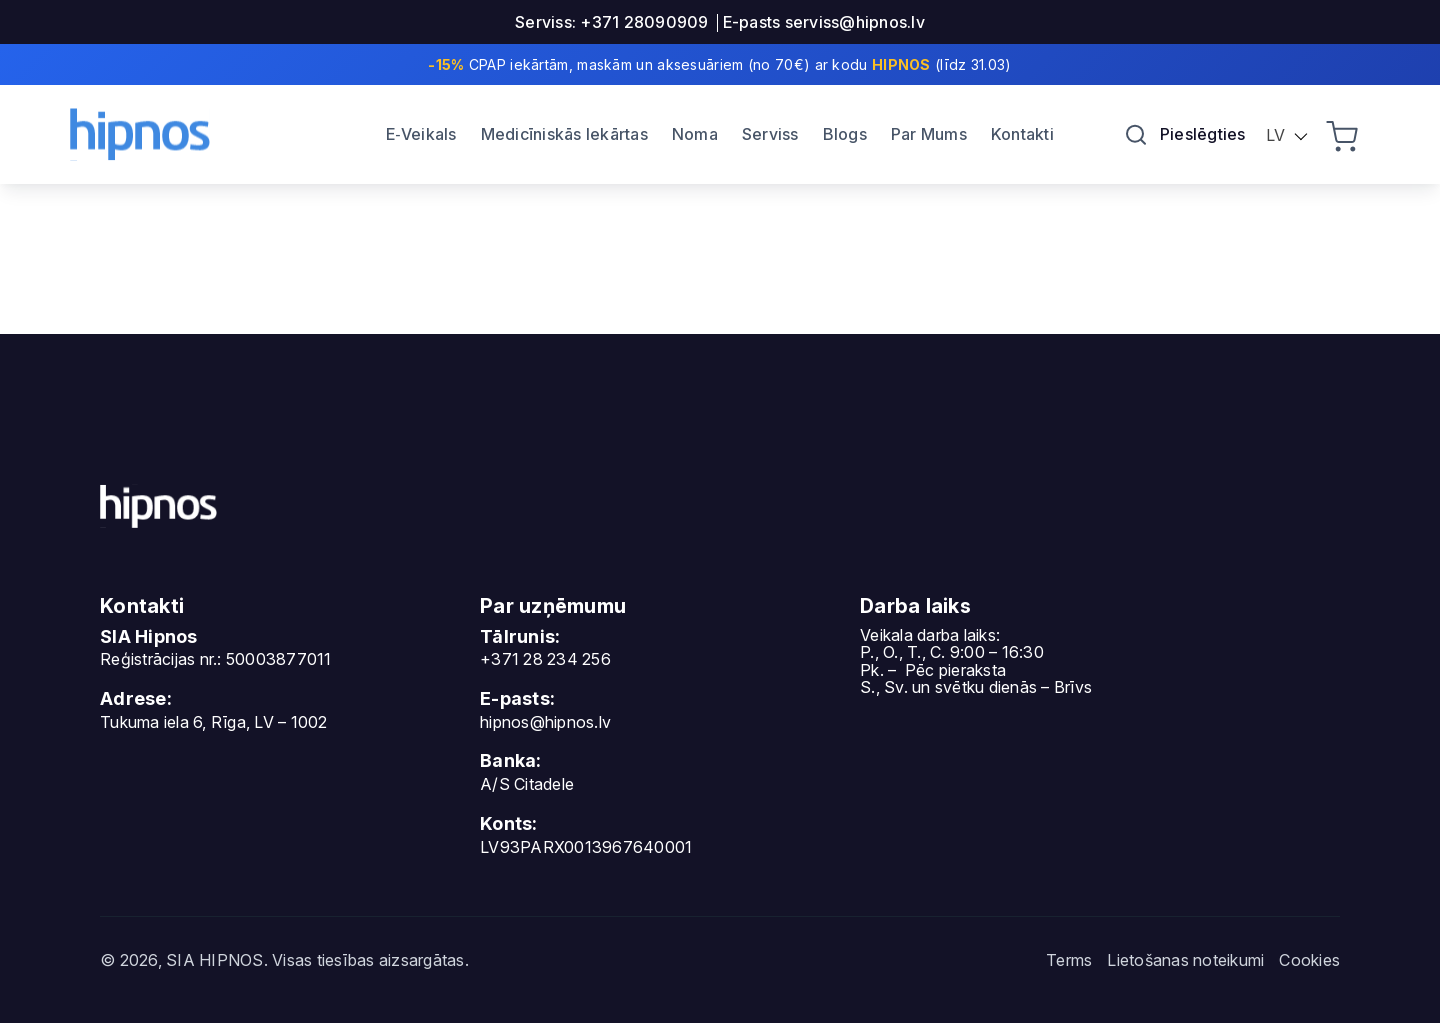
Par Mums (929, 134)
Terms (1069, 960)
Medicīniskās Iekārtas (564, 134)
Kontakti (1022, 134)
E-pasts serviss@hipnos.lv (824, 22)
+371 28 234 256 (545, 659)
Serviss (770, 134)
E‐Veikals (421, 134)
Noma (695, 134)
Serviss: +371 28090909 (612, 22)
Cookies (1309, 960)
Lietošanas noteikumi (1185, 960)
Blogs (845, 134)
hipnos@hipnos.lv (545, 722)
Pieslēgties (1203, 134)
